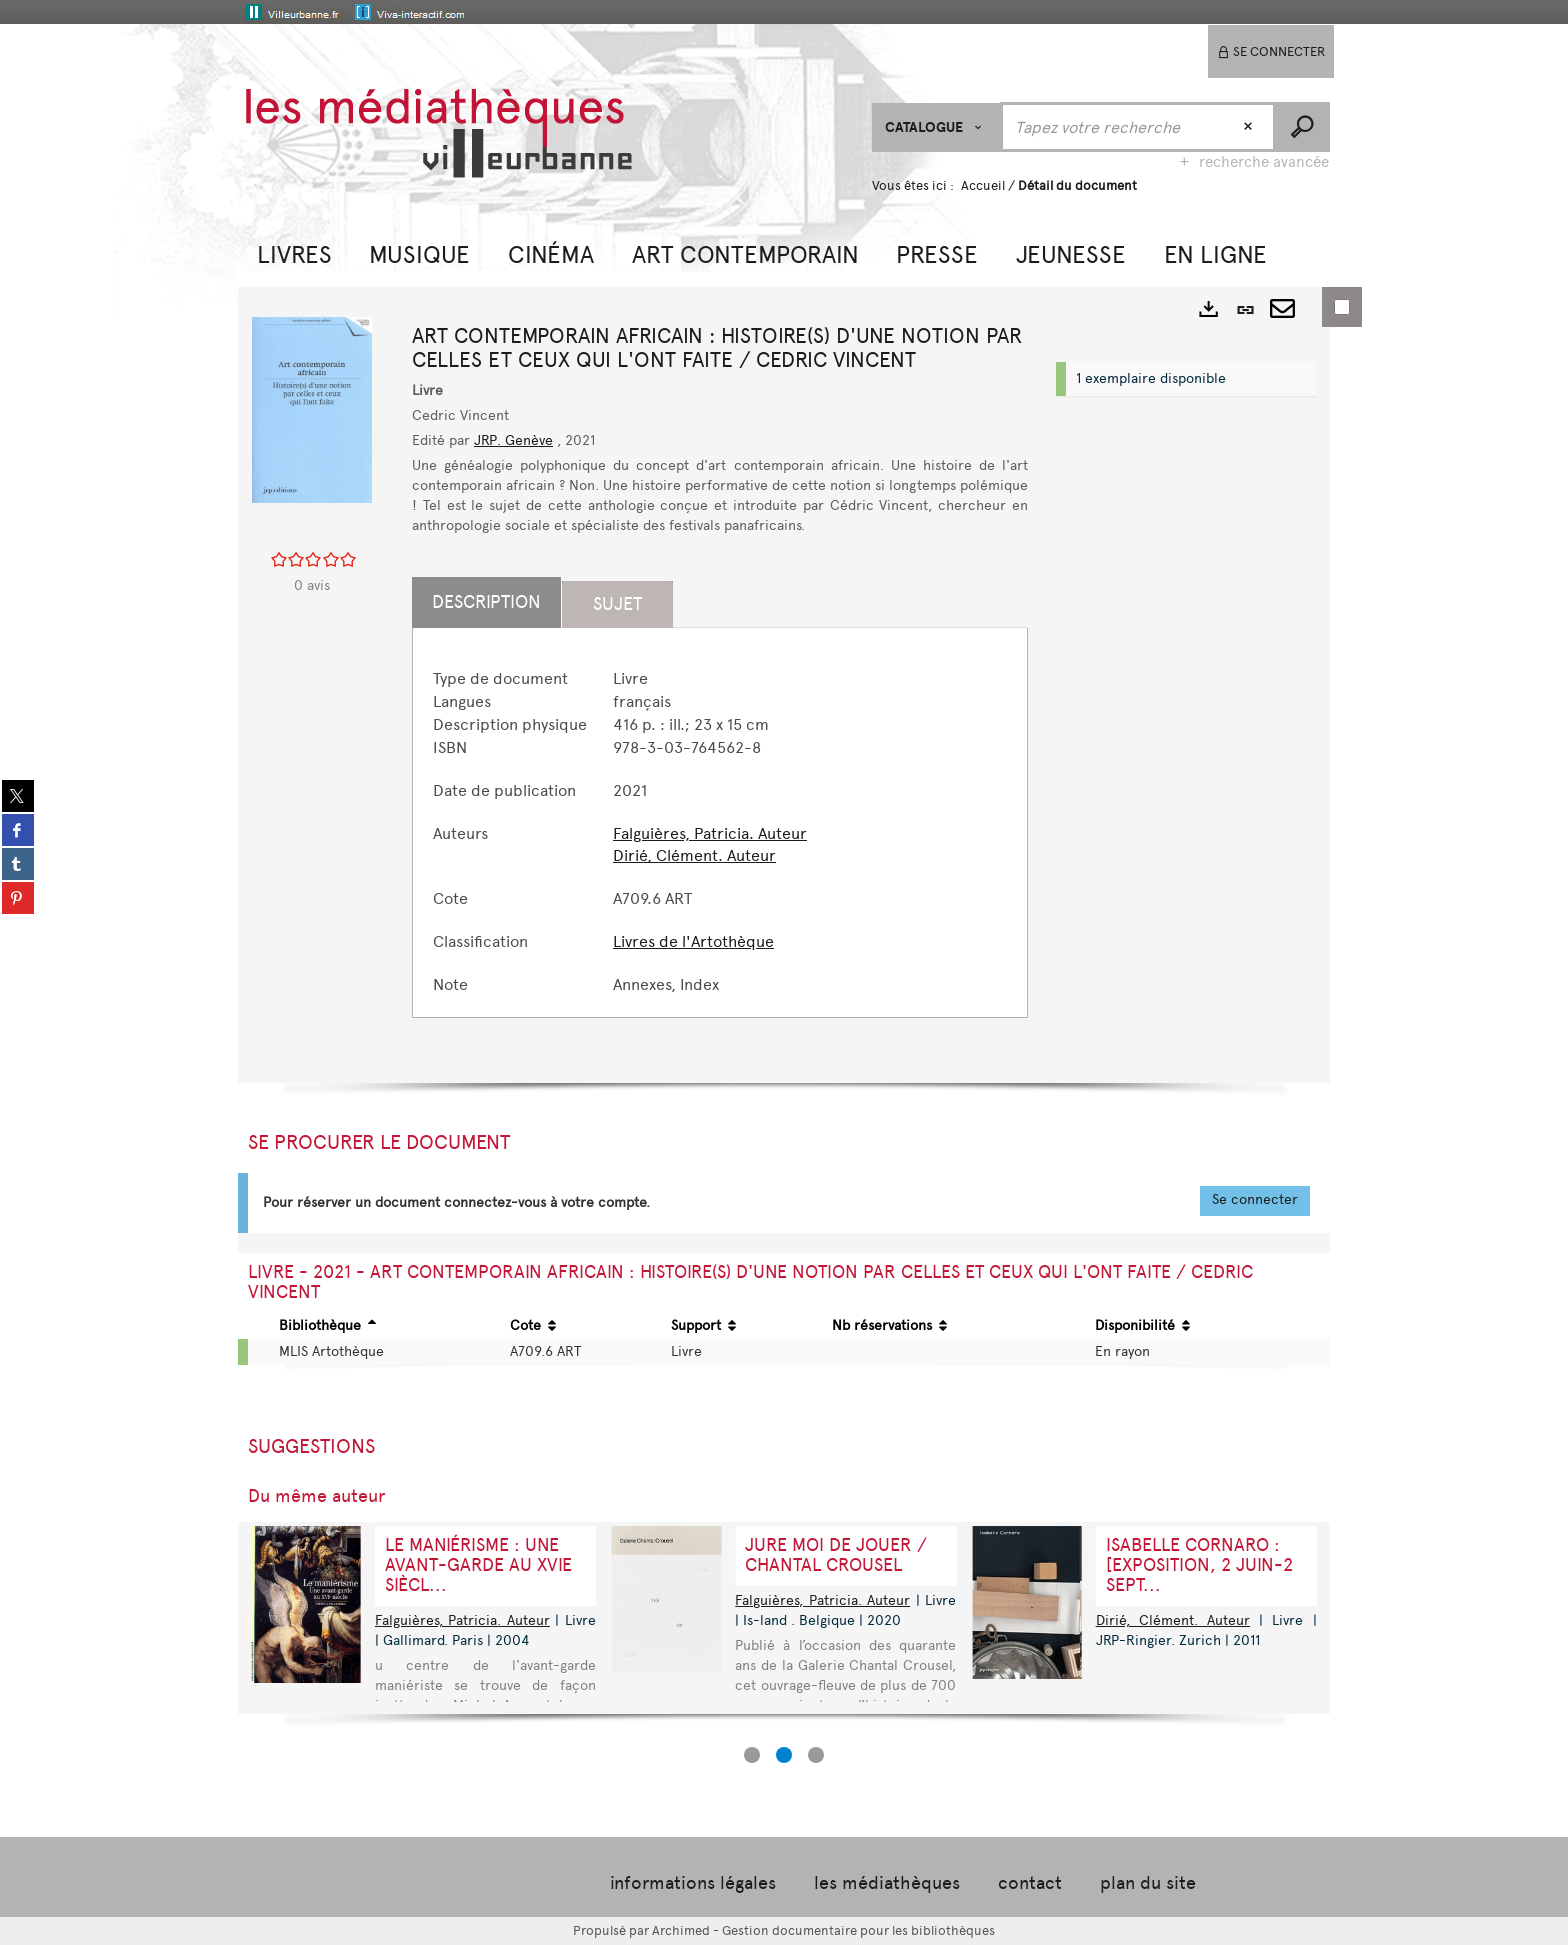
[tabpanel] (720, 832)
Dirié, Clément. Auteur (694, 855)
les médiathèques (887, 1883)
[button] (294, 252)
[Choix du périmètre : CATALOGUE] (936, 127)
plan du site (1148, 1883)
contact (1030, 1883)
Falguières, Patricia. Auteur (710, 833)
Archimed (681, 1930)
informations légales (693, 1883)
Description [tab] (486, 602)
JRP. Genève (513, 440)
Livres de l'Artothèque (693, 941)
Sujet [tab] (617, 604)
